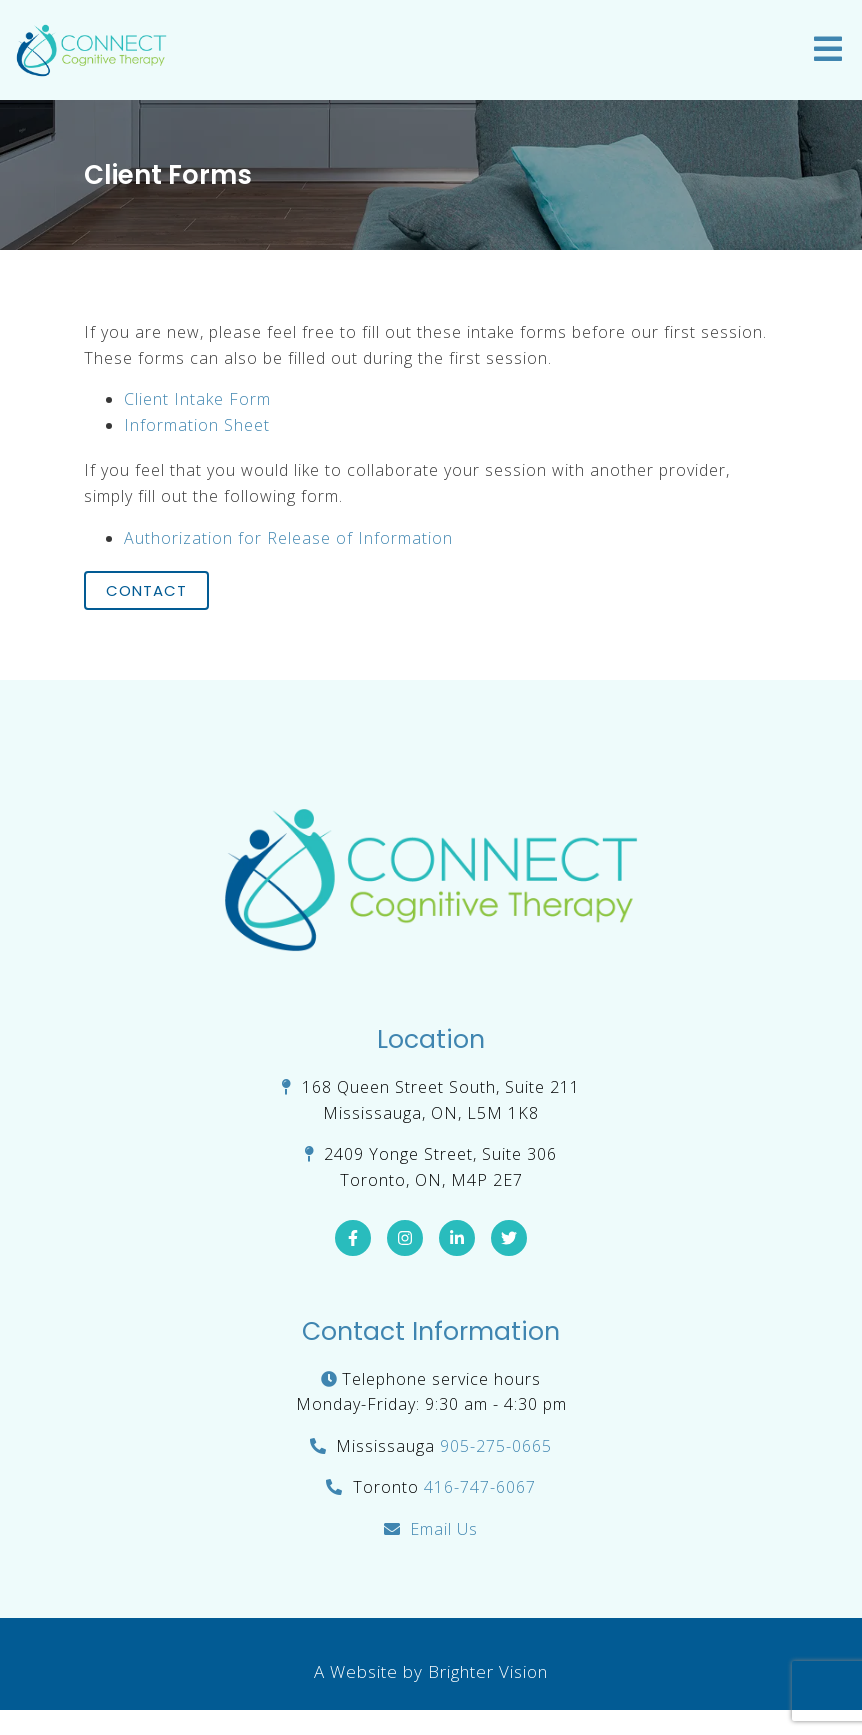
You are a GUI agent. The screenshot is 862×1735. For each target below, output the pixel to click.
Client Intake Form (197, 399)
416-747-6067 (480, 1487)
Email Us (444, 1529)
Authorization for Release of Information (288, 538)
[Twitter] (509, 1238)
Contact (146, 590)
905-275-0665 (496, 1446)
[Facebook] (353, 1238)
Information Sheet (197, 425)
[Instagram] (405, 1238)
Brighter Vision (488, 1671)
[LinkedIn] (457, 1238)
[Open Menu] (828, 50)
